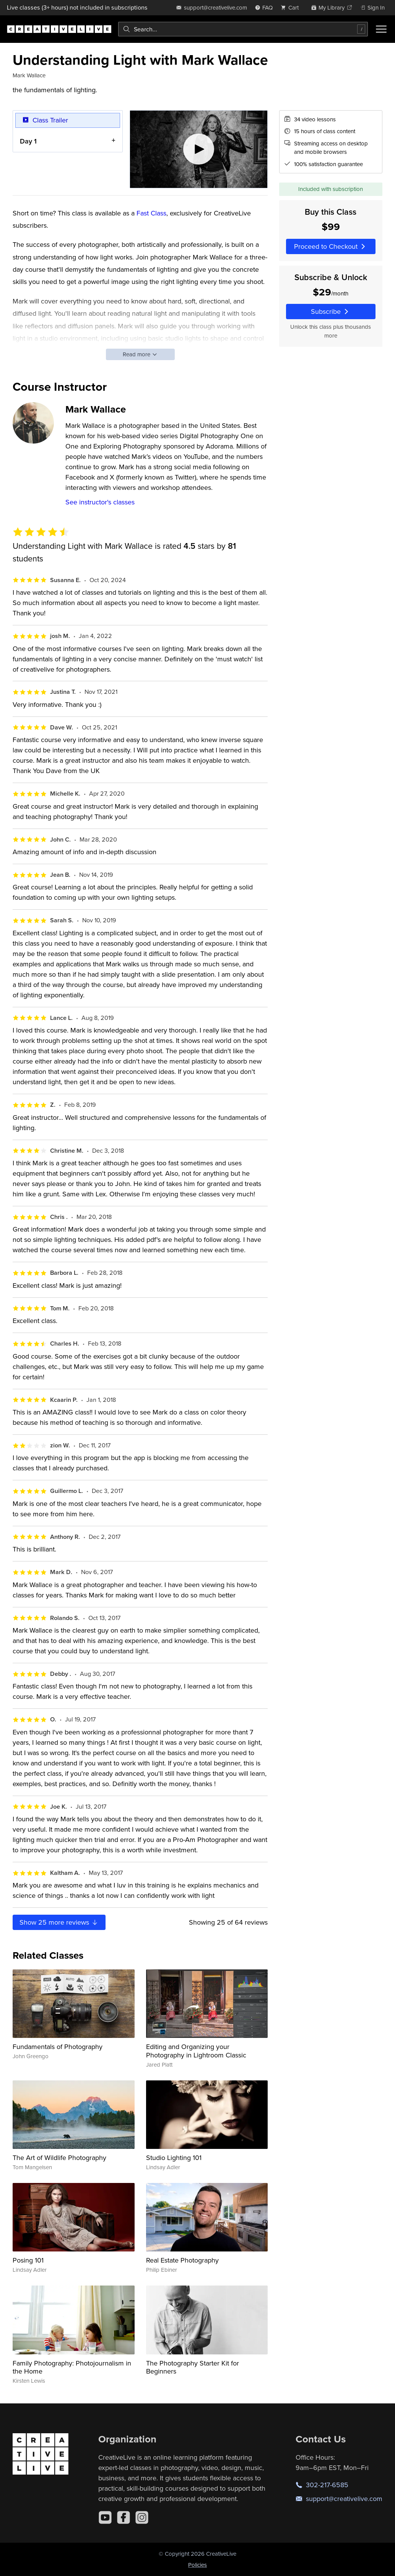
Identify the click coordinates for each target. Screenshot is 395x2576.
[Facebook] (123, 2517)
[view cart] (291, 7)
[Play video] (198, 149)
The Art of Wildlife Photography (59, 2157)
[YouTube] (105, 2517)
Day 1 (28, 140)
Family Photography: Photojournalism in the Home (72, 2367)
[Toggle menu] (381, 29)
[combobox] (243, 29)
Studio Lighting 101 (174, 2157)
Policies (197, 2565)
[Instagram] (142, 2517)
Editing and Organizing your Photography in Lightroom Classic (196, 2051)
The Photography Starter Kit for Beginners (192, 2367)
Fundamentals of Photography (57, 2046)
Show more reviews (59, 1922)
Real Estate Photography (182, 2260)
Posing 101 (28, 2260)
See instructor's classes (100, 502)
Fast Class (151, 213)
